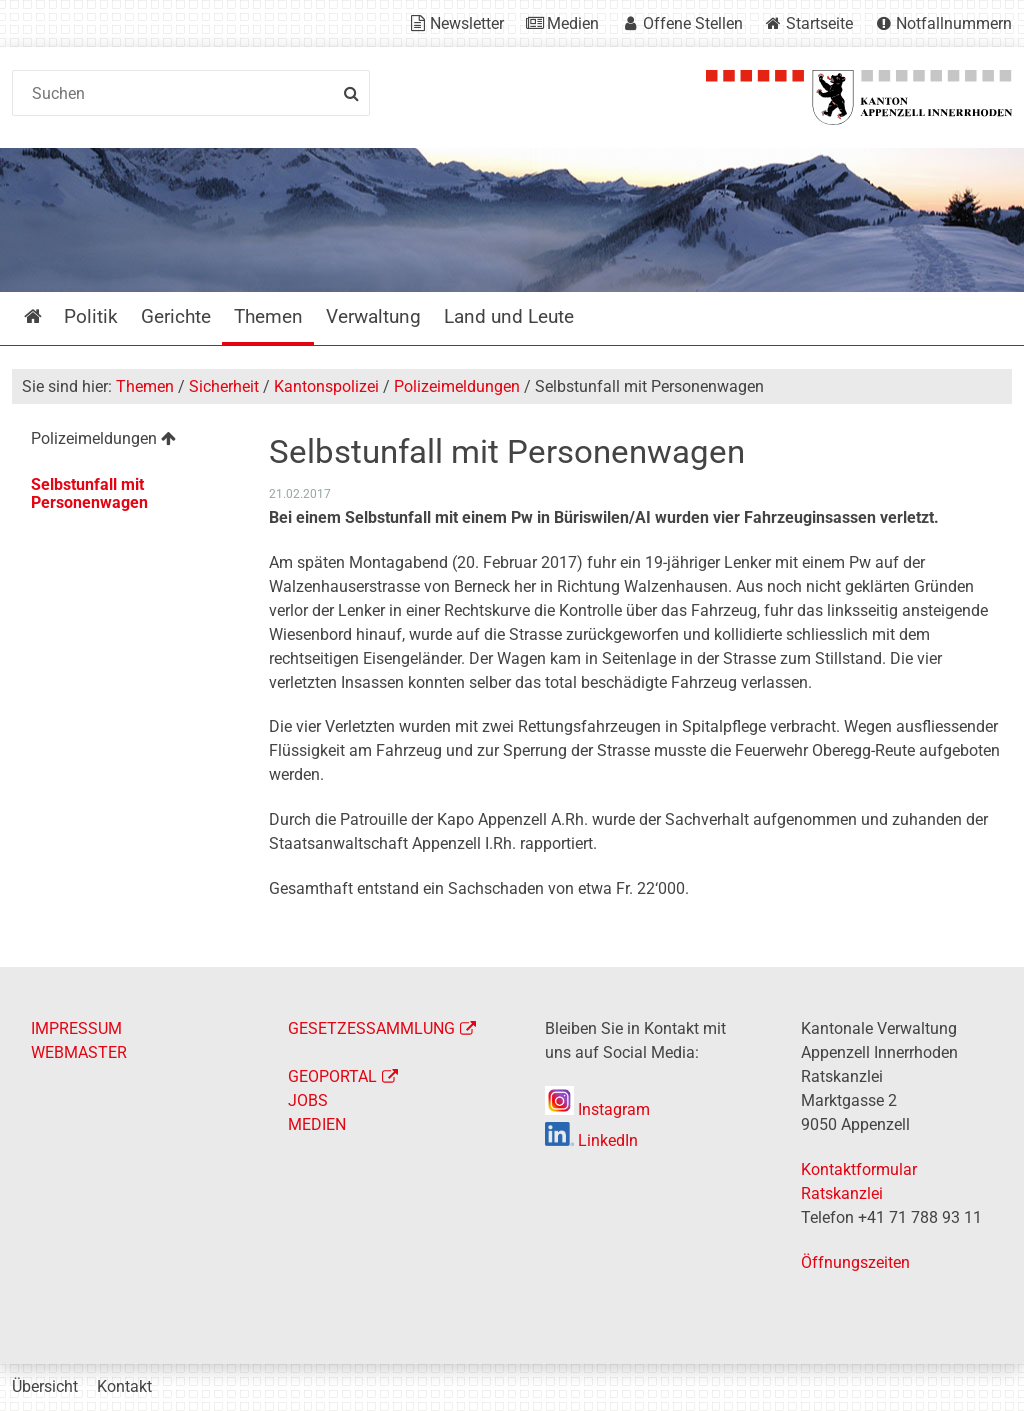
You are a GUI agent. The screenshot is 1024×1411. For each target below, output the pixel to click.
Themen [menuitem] (268, 316)
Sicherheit (224, 386)
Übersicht (45, 1386)
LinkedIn (591, 1140)
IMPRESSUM (76, 1028)
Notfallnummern (954, 23)
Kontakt (124, 1386)
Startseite (819, 23)
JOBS (308, 1100)
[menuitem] (127, 441)
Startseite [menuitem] (47, 316)
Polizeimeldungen (457, 386)
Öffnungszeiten (855, 1262)
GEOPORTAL (332, 1076)
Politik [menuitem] (91, 316)
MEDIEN (317, 1124)
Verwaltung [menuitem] (373, 316)
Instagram (597, 1109)
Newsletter (467, 23)
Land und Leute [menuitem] (509, 316)
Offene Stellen (693, 23)
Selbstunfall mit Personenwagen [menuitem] (89, 493)
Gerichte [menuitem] (176, 316)
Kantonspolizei (326, 386)
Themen (145, 386)
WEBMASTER (79, 1052)
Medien (573, 23)
